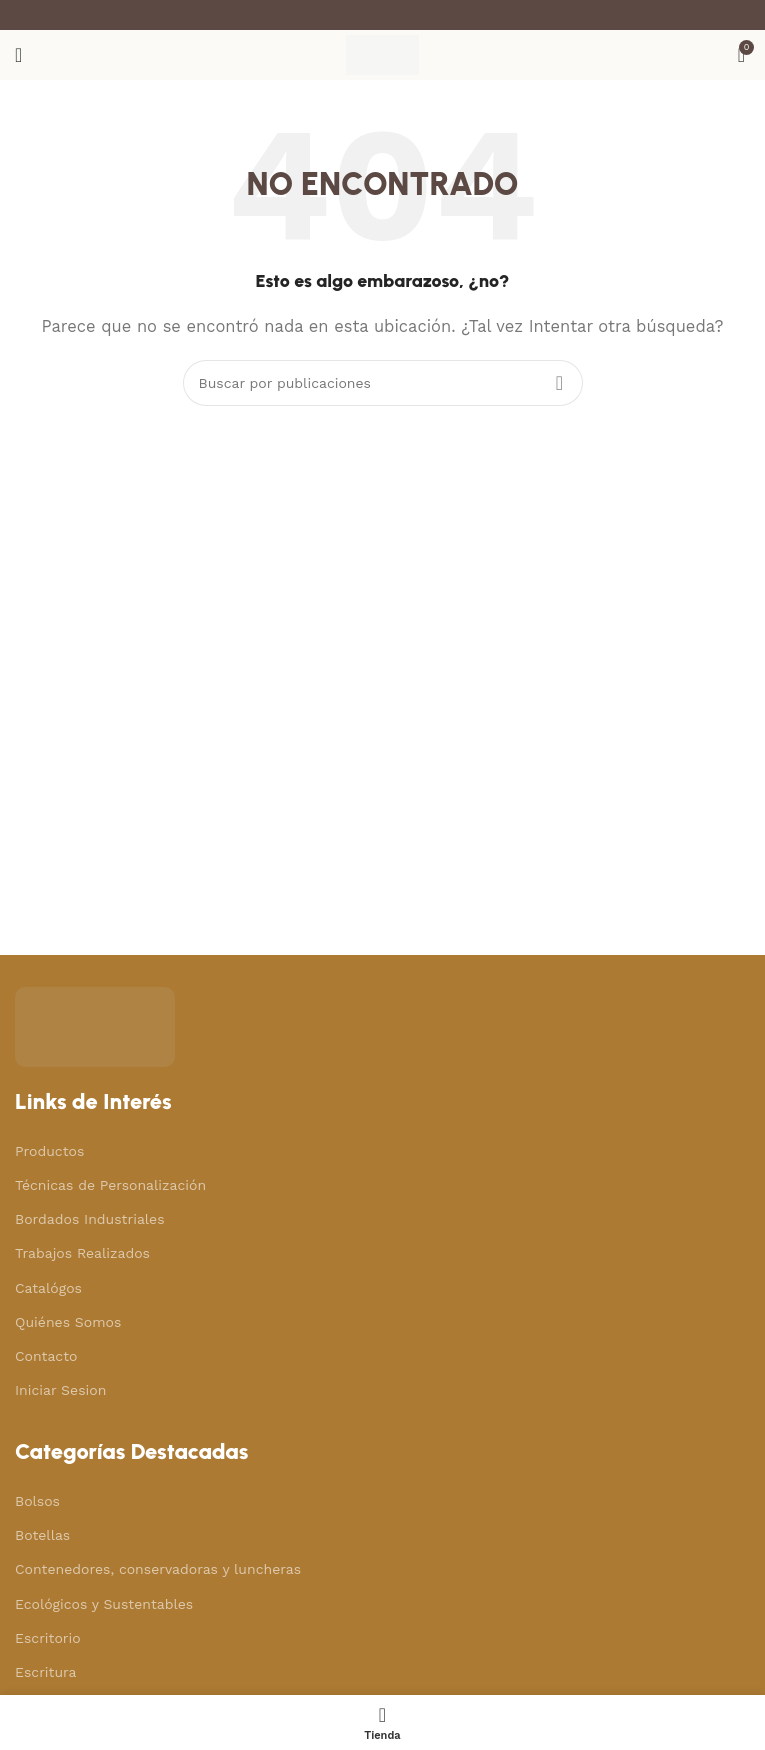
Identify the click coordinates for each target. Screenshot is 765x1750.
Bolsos (37, 1501)
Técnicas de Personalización (110, 1185)
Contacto (46, 1356)
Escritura (46, 1672)
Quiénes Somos (68, 1322)
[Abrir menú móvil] (18, 55)
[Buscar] (383, 383)
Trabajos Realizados (82, 1253)
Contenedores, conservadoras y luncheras (158, 1569)
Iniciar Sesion (60, 1390)
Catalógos (48, 1288)
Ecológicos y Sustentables (104, 1604)
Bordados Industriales (90, 1219)
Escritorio (48, 1638)
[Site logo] (382, 54)
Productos (49, 1151)
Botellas (42, 1535)
